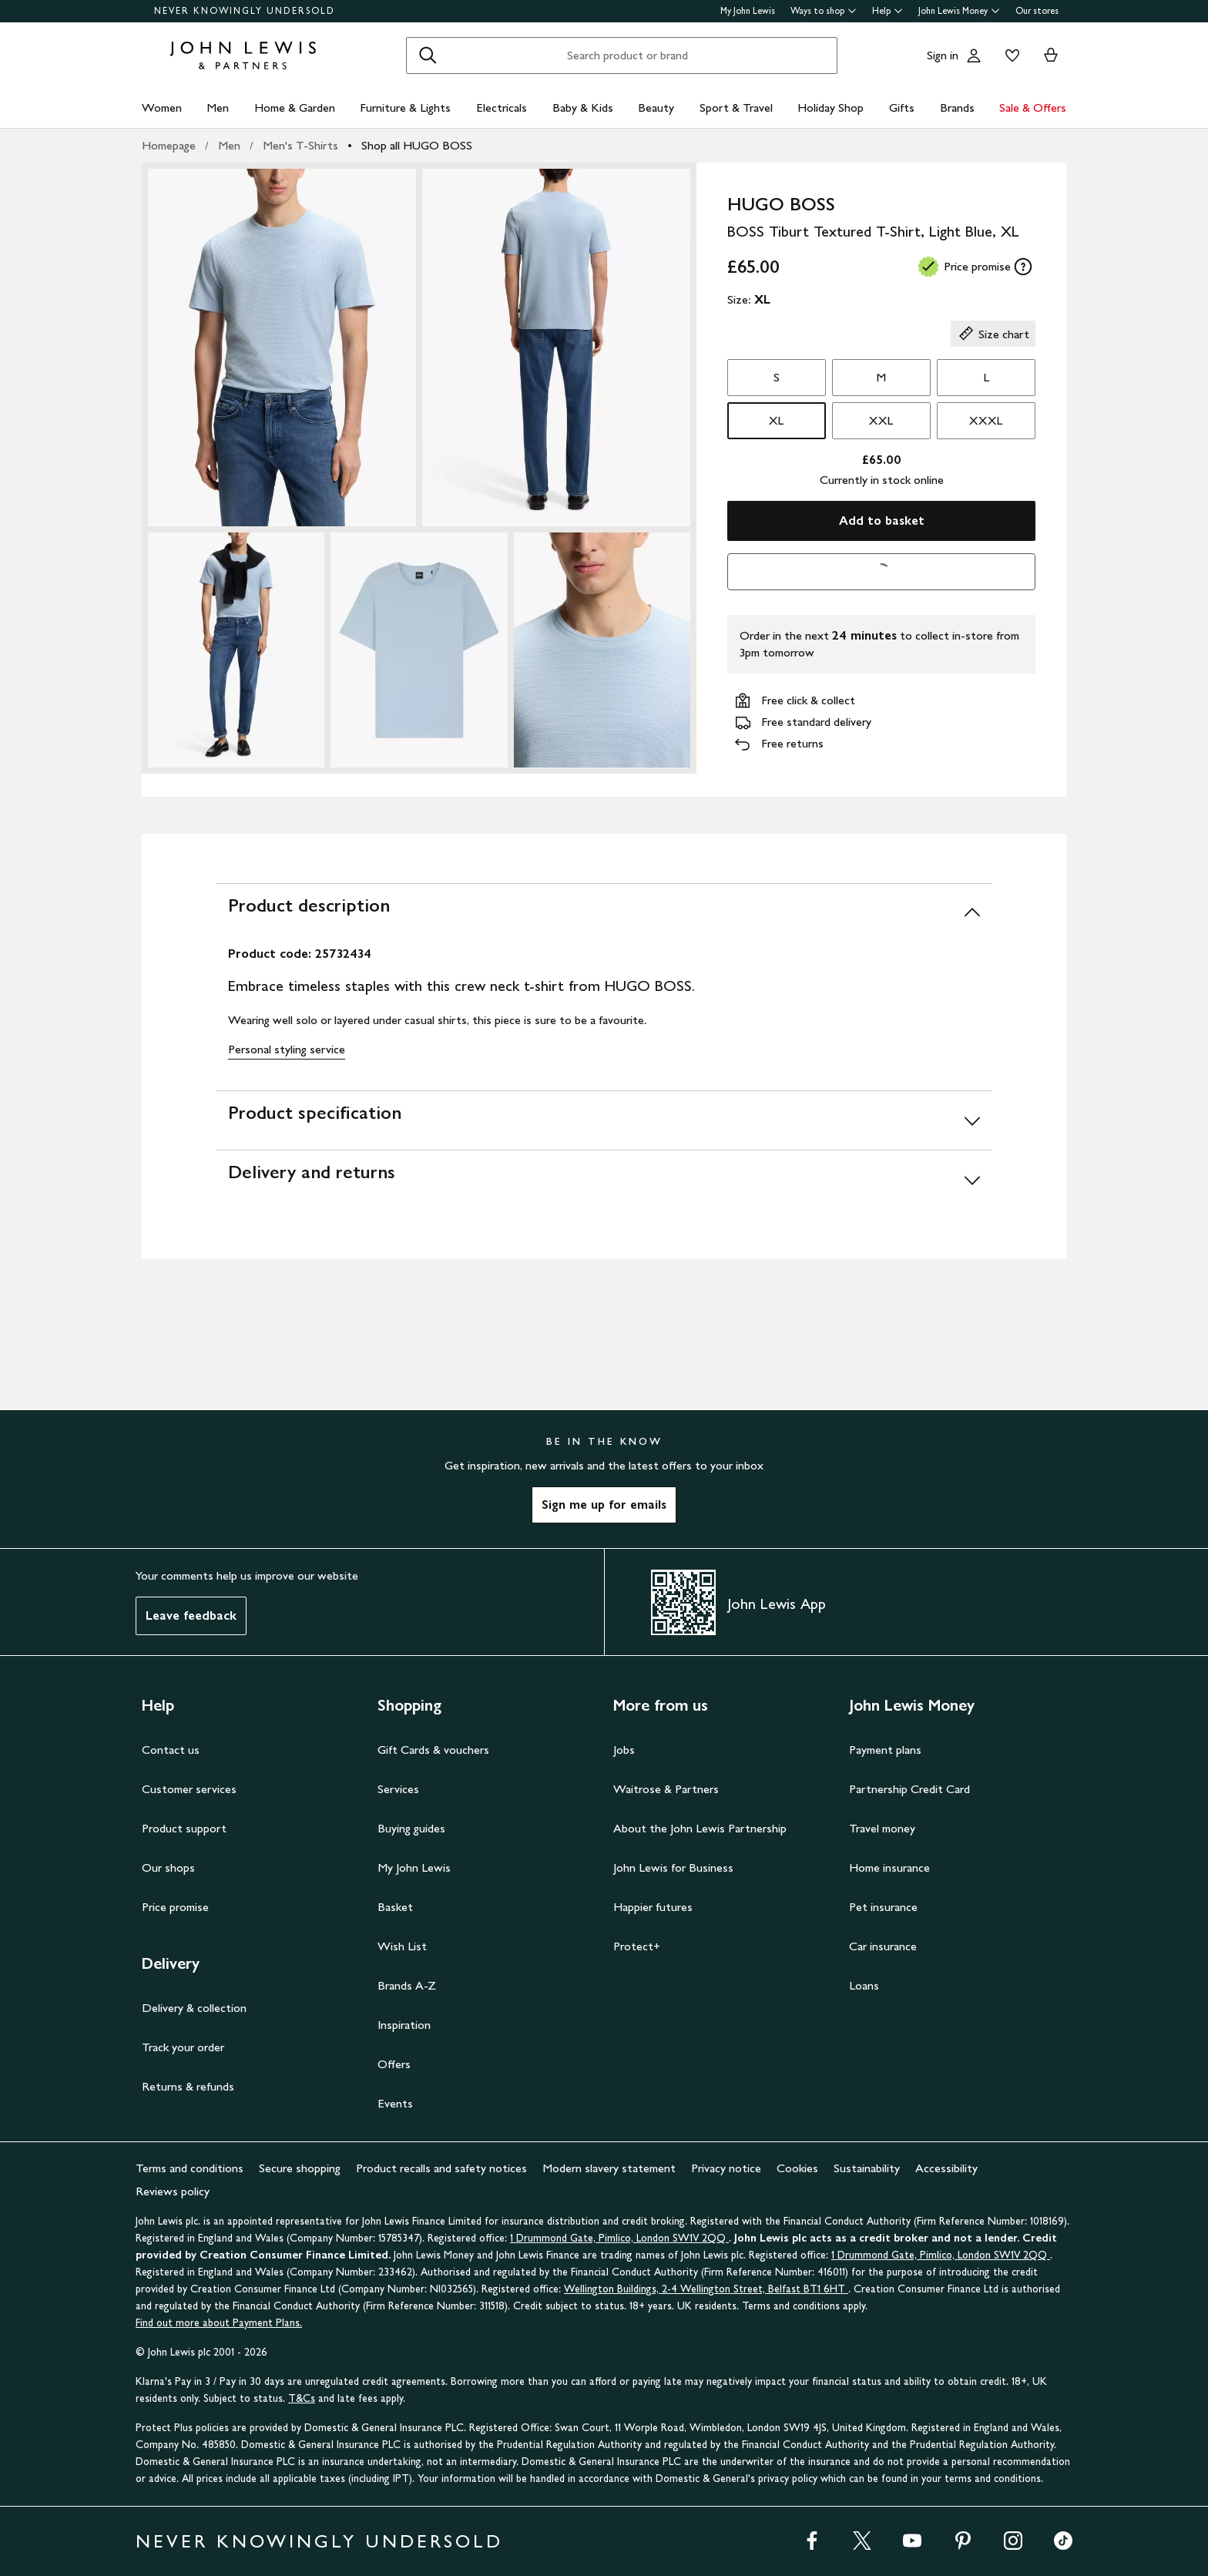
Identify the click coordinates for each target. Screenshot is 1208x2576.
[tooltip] (1023, 266)
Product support (184, 1828)
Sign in (942, 55)
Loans (864, 1985)
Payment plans (885, 1749)
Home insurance (889, 1867)
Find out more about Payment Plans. (219, 2322)
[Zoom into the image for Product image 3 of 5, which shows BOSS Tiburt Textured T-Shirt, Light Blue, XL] (236, 649)
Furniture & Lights (405, 107)
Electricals (501, 107)
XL (776, 420)
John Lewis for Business (673, 1867)
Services (398, 1789)
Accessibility (946, 2168)
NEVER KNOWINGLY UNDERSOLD (244, 10)
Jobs (624, 1749)
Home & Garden (294, 107)
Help (887, 10)
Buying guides (411, 1828)
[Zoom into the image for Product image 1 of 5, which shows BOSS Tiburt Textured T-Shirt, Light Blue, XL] (282, 347)
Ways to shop (823, 10)
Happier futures (653, 1906)
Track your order (183, 2047)
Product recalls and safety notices (441, 2168)
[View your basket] (1050, 55)
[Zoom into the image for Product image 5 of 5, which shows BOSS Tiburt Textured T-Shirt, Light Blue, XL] (602, 649)
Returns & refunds (188, 2086)
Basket (395, 1906)
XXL (881, 420)
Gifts (901, 107)
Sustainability (867, 2168)
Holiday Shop (830, 107)
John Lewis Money (959, 10)
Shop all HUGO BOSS (416, 145)
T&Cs (301, 2398)
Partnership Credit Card (909, 1789)
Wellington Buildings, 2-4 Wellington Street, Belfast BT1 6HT (706, 2289)
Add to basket (881, 520)
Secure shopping (300, 2168)
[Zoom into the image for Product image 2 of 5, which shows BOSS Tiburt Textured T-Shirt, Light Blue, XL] (556, 347)
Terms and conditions (189, 2168)
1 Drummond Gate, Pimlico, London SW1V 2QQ (619, 2238)
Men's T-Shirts (300, 145)
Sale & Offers (1032, 107)
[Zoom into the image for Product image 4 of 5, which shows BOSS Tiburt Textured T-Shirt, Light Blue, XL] (419, 649)
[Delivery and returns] (604, 1179)
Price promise (175, 1906)
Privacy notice (726, 2168)
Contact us (171, 1749)
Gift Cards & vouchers (433, 1749)
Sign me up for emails (604, 1504)
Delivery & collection (194, 2007)
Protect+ (636, 1946)
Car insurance (883, 1946)
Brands (957, 107)
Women (162, 107)
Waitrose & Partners (666, 1789)
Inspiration (404, 2024)
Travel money (882, 1828)
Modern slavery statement (609, 2168)
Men (217, 107)
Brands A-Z (407, 1985)
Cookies (797, 2168)
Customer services (189, 1789)
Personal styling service (286, 1049)
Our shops (168, 1867)
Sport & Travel (736, 107)
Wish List (402, 1946)
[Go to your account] (973, 55)
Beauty (656, 107)
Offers (394, 2064)
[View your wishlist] (1009, 55)
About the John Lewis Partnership (700, 1828)
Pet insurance (883, 1906)
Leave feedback (191, 1615)
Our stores (1037, 10)
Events (395, 2103)
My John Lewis (747, 10)
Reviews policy (173, 2191)
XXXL (985, 420)
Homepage (169, 145)
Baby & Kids (582, 107)
